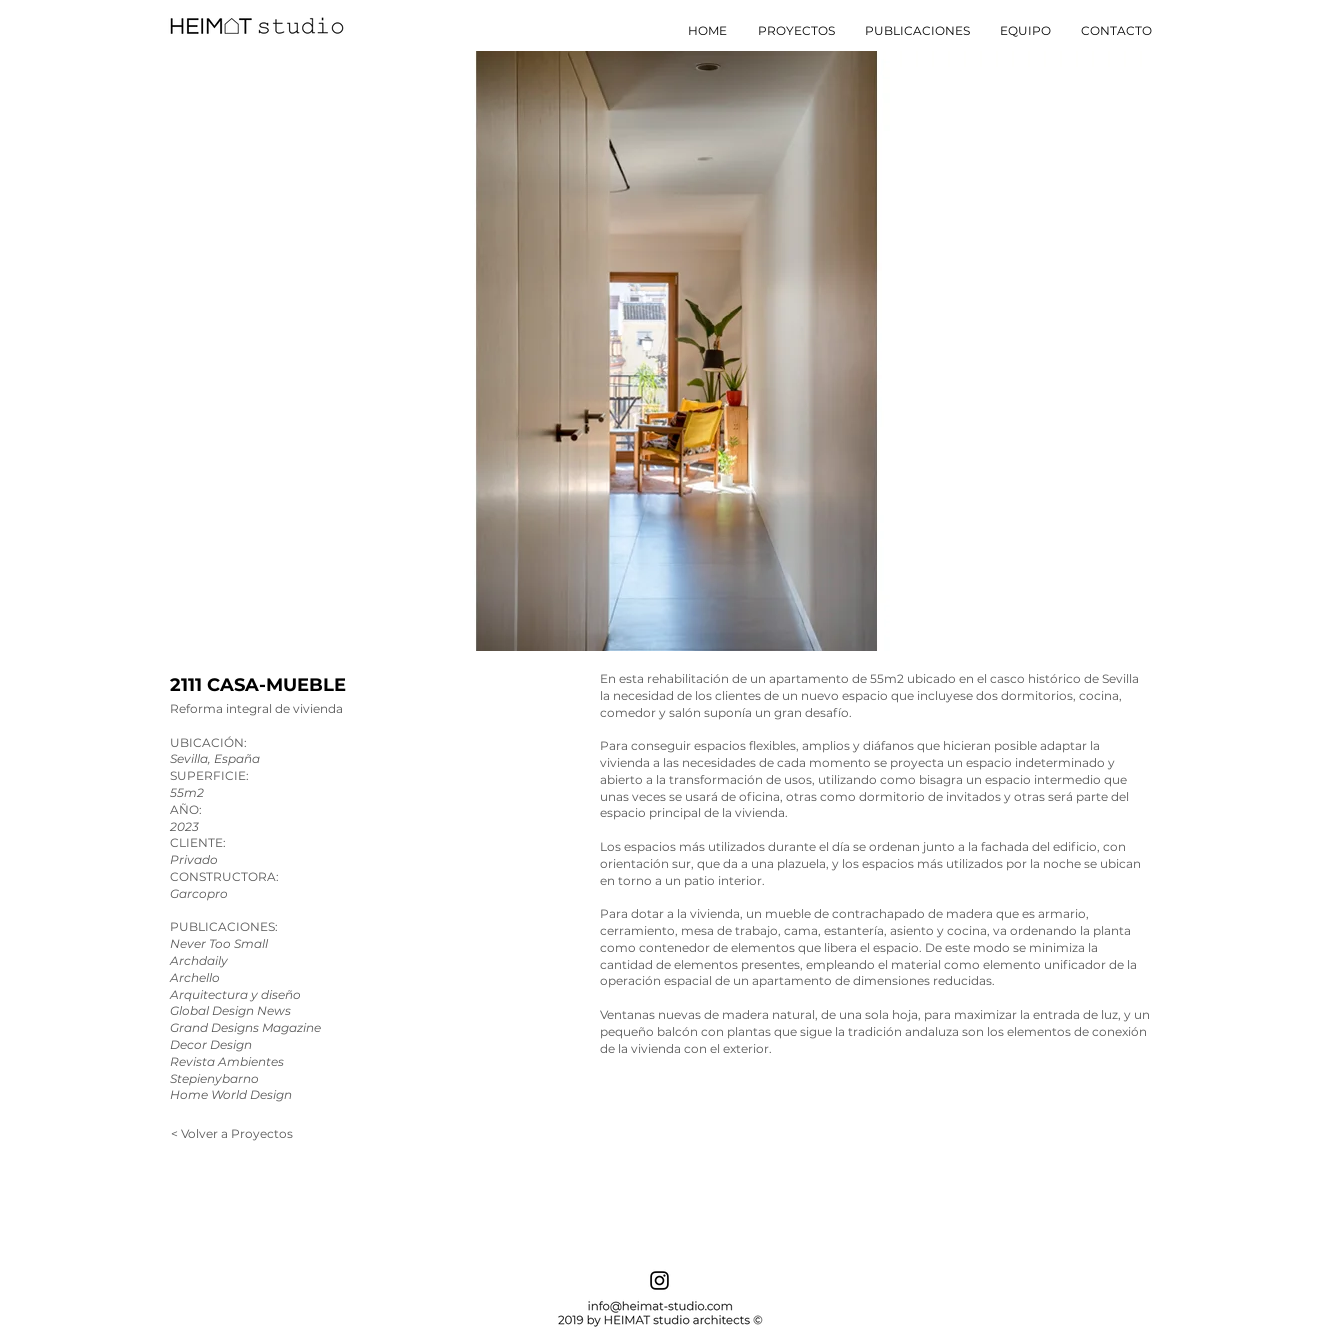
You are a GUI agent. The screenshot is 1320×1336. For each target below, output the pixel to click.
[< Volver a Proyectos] (232, 1134)
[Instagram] (659, 1280)
